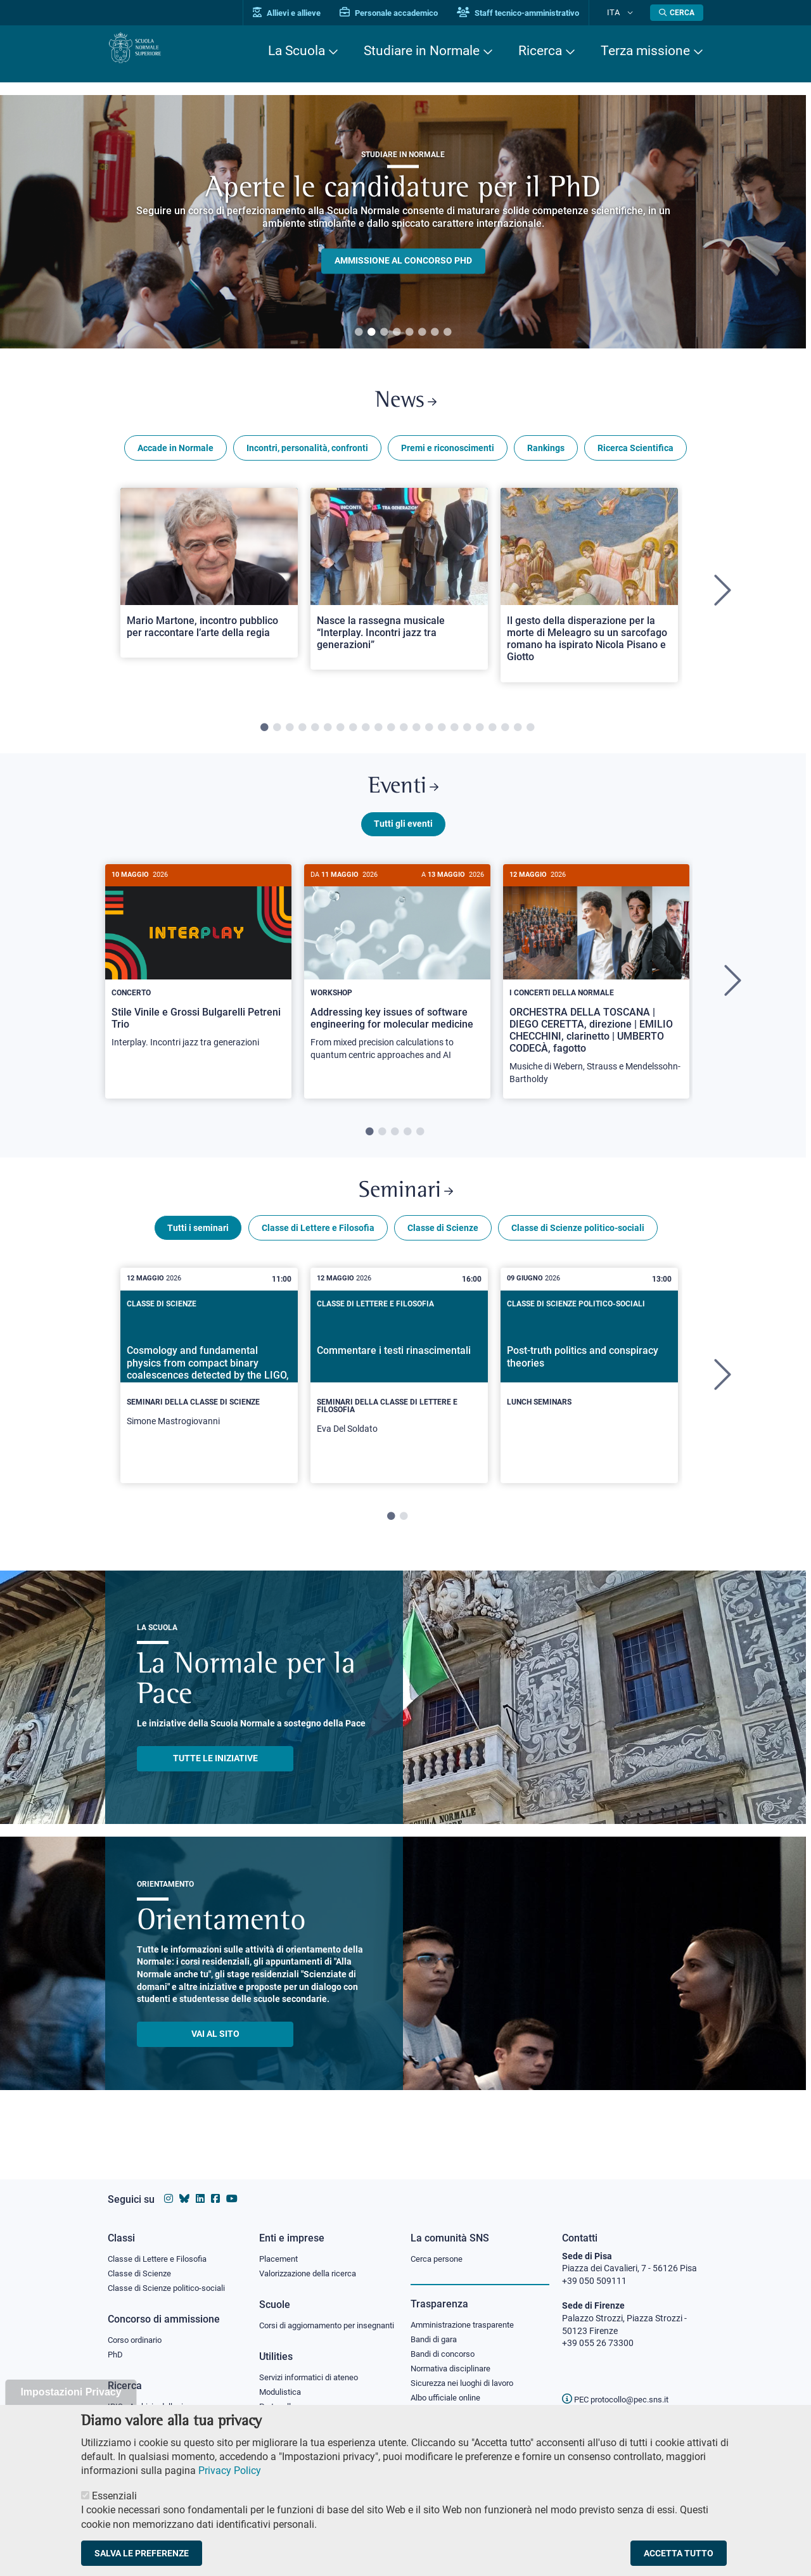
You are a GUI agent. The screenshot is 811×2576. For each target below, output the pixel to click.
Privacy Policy (229, 2470)
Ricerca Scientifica (635, 455)
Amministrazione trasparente (468, 2314)
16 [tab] (454, 735)
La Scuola (296, 50)
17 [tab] (467, 735)
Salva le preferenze (141, 2553)
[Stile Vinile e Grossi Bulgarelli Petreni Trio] (198, 977)
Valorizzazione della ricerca (312, 2262)
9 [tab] (365, 735)
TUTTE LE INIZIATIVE (215, 1780)
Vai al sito (215, 2056)
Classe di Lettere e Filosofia (318, 1250)
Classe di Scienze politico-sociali (577, 1250)
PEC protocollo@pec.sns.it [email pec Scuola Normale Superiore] (620, 2387)
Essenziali (114, 2496)
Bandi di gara (437, 2329)
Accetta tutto (678, 2553)
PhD (116, 2347)
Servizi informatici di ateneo (313, 2381)
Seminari (406, 1209)
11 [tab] (391, 735)
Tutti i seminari (198, 1250)
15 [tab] (441, 735)
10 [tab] (378, 735)
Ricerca (540, 50)
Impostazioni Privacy (70, 2392)
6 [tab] (422, 332)
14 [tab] (429, 735)
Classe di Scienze (442, 1250)
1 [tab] (358, 332)
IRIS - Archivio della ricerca (159, 2399)
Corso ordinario (138, 2331)
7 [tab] (434, 332)
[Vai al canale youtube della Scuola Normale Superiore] (232, 2187)
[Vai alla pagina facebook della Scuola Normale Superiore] (215, 2187)
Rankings (546, 455)
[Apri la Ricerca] (676, 12)
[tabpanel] (209, 598)
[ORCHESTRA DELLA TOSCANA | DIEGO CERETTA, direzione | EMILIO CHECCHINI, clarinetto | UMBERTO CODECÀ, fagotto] (596, 995)
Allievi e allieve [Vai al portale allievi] (306, 13)
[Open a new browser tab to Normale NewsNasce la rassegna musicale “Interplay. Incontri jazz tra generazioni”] (399, 586)
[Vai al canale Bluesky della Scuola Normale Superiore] (184, 2187)
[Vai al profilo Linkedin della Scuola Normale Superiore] (200, 2187)
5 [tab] (409, 332)
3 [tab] (384, 332)
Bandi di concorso (446, 2345)
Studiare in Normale (422, 50)
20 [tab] (505, 735)
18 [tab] (479, 735)
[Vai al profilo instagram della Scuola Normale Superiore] (168, 2187)
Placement (280, 2246)
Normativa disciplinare (455, 2361)
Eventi (403, 797)
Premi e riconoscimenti (447, 455)
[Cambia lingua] (632, 12)
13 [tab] (416, 735)
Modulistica (282, 2396)
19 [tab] (492, 735)
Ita (623, 12)
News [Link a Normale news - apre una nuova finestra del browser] (405, 404)
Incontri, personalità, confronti (307, 455)
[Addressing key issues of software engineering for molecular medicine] (397, 983)
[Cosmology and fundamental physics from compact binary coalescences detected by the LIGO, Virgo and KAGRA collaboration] (209, 1394)
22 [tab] (530, 735)
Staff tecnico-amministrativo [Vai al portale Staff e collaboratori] (537, 13)
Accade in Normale (175, 455)
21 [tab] (517, 735)
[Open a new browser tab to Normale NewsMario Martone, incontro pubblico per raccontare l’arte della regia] (209, 580)
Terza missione (645, 50)
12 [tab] (403, 735)
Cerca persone (439, 2246)
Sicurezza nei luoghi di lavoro (467, 2376)
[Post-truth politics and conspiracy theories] (589, 1387)
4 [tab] (396, 332)
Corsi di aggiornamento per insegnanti (312, 2321)
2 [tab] (371, 332)
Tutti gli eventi (403, 838)
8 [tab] (447, 332)
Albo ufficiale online (448, 2392)
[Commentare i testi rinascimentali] (399, 1397)
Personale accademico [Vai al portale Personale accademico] (408, 13)
